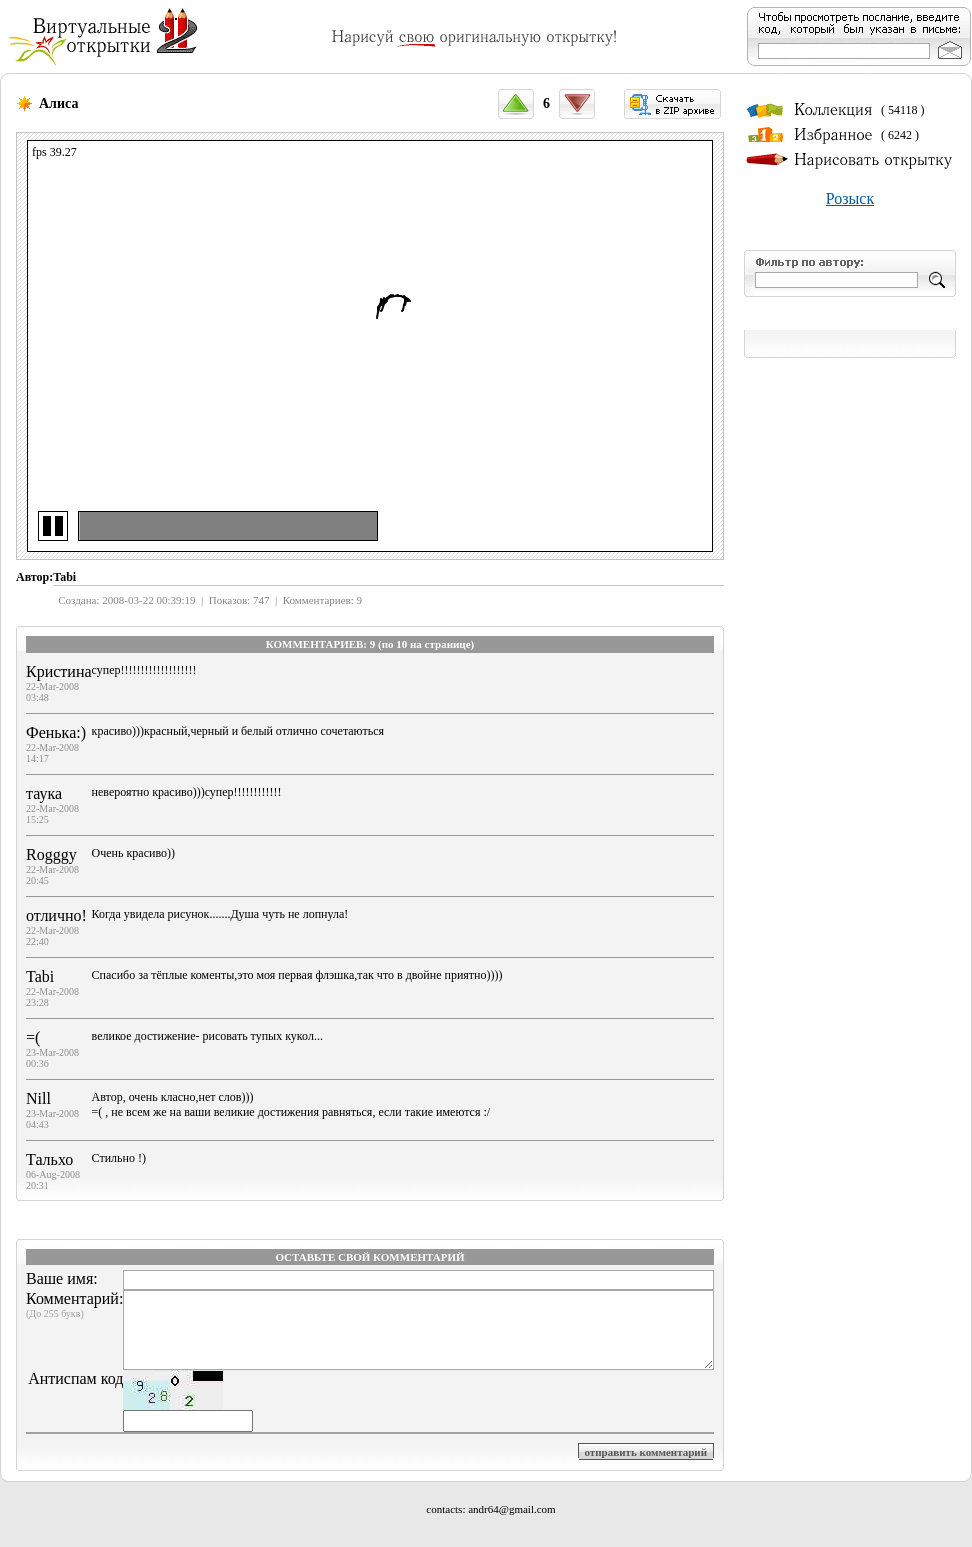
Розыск (850, 198)
